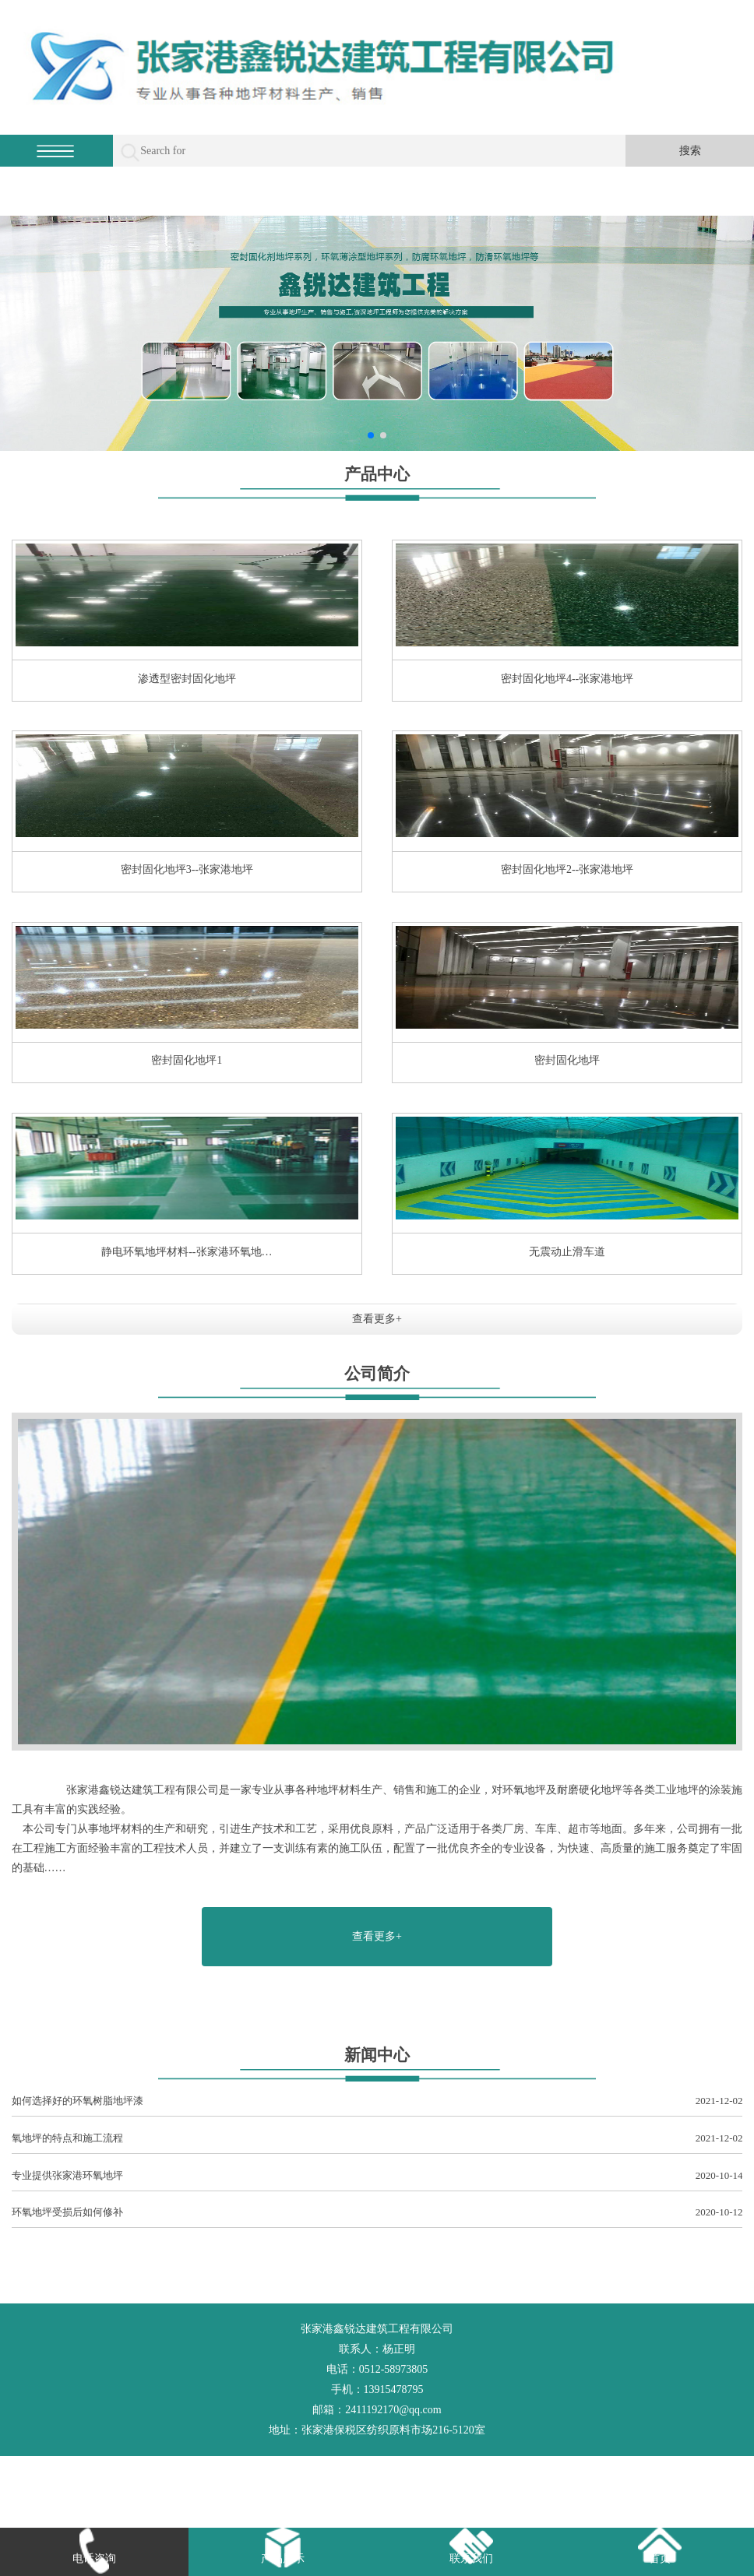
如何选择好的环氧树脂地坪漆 (377, 2101)
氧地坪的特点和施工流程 (377, 2138)
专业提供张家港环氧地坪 (377, 2176)
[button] (371, 435)
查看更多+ (377, 1319)
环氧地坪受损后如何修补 (377, 2212)
